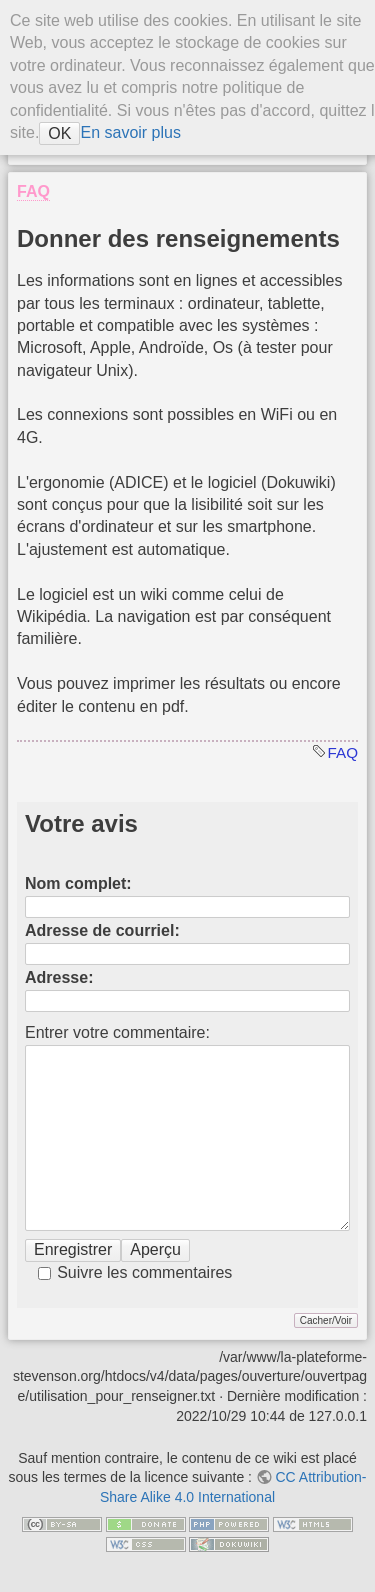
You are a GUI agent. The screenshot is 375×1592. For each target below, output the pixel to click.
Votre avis (81, 823)
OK (59, 133)
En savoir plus (130, 132)
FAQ (343, 752)
